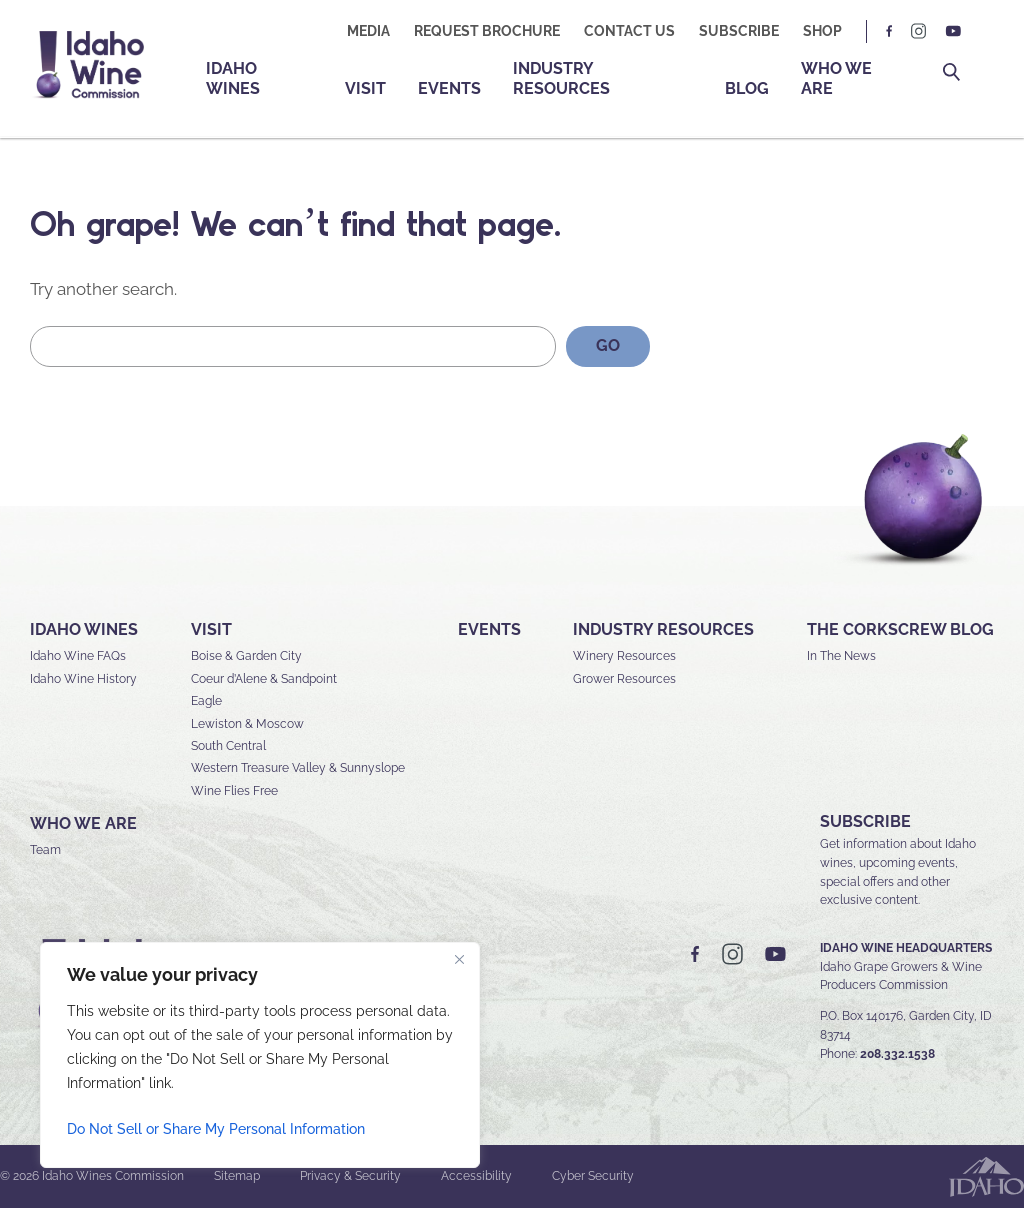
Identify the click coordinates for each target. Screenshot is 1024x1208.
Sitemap (237, 1176)
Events (449, 88)
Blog (747, 88)
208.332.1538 (897, 1054)
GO (608, 345)
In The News (841, 656)
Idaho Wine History (83, 679)
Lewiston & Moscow (247, 724)
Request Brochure (487, 31)
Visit (365, 88)
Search (951, 72)
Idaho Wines (233, 78)
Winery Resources (624, 656)
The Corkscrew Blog (900, 629)
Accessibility (476, 1176)
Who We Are (836, 78)
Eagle (206, 701)
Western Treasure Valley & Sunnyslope (298, 768)
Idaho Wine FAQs (78, 656)
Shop (822, 31)
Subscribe (739, 31)
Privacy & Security (350, 1176)
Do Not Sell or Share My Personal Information (216, 1129)
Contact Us (629, 31)
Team (45, 850)
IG (919, 31)
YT (953, 31)
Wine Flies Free (234, 791)
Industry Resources (561, 78)
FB (890, 31)
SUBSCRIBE (865, 821)
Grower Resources (624, 679)
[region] (260, 1055)
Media (368, 31)
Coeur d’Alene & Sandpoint (264, 679)
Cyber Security (593, 1176)
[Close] (459, 959)
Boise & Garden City (246, 656)
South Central (228, 746)
